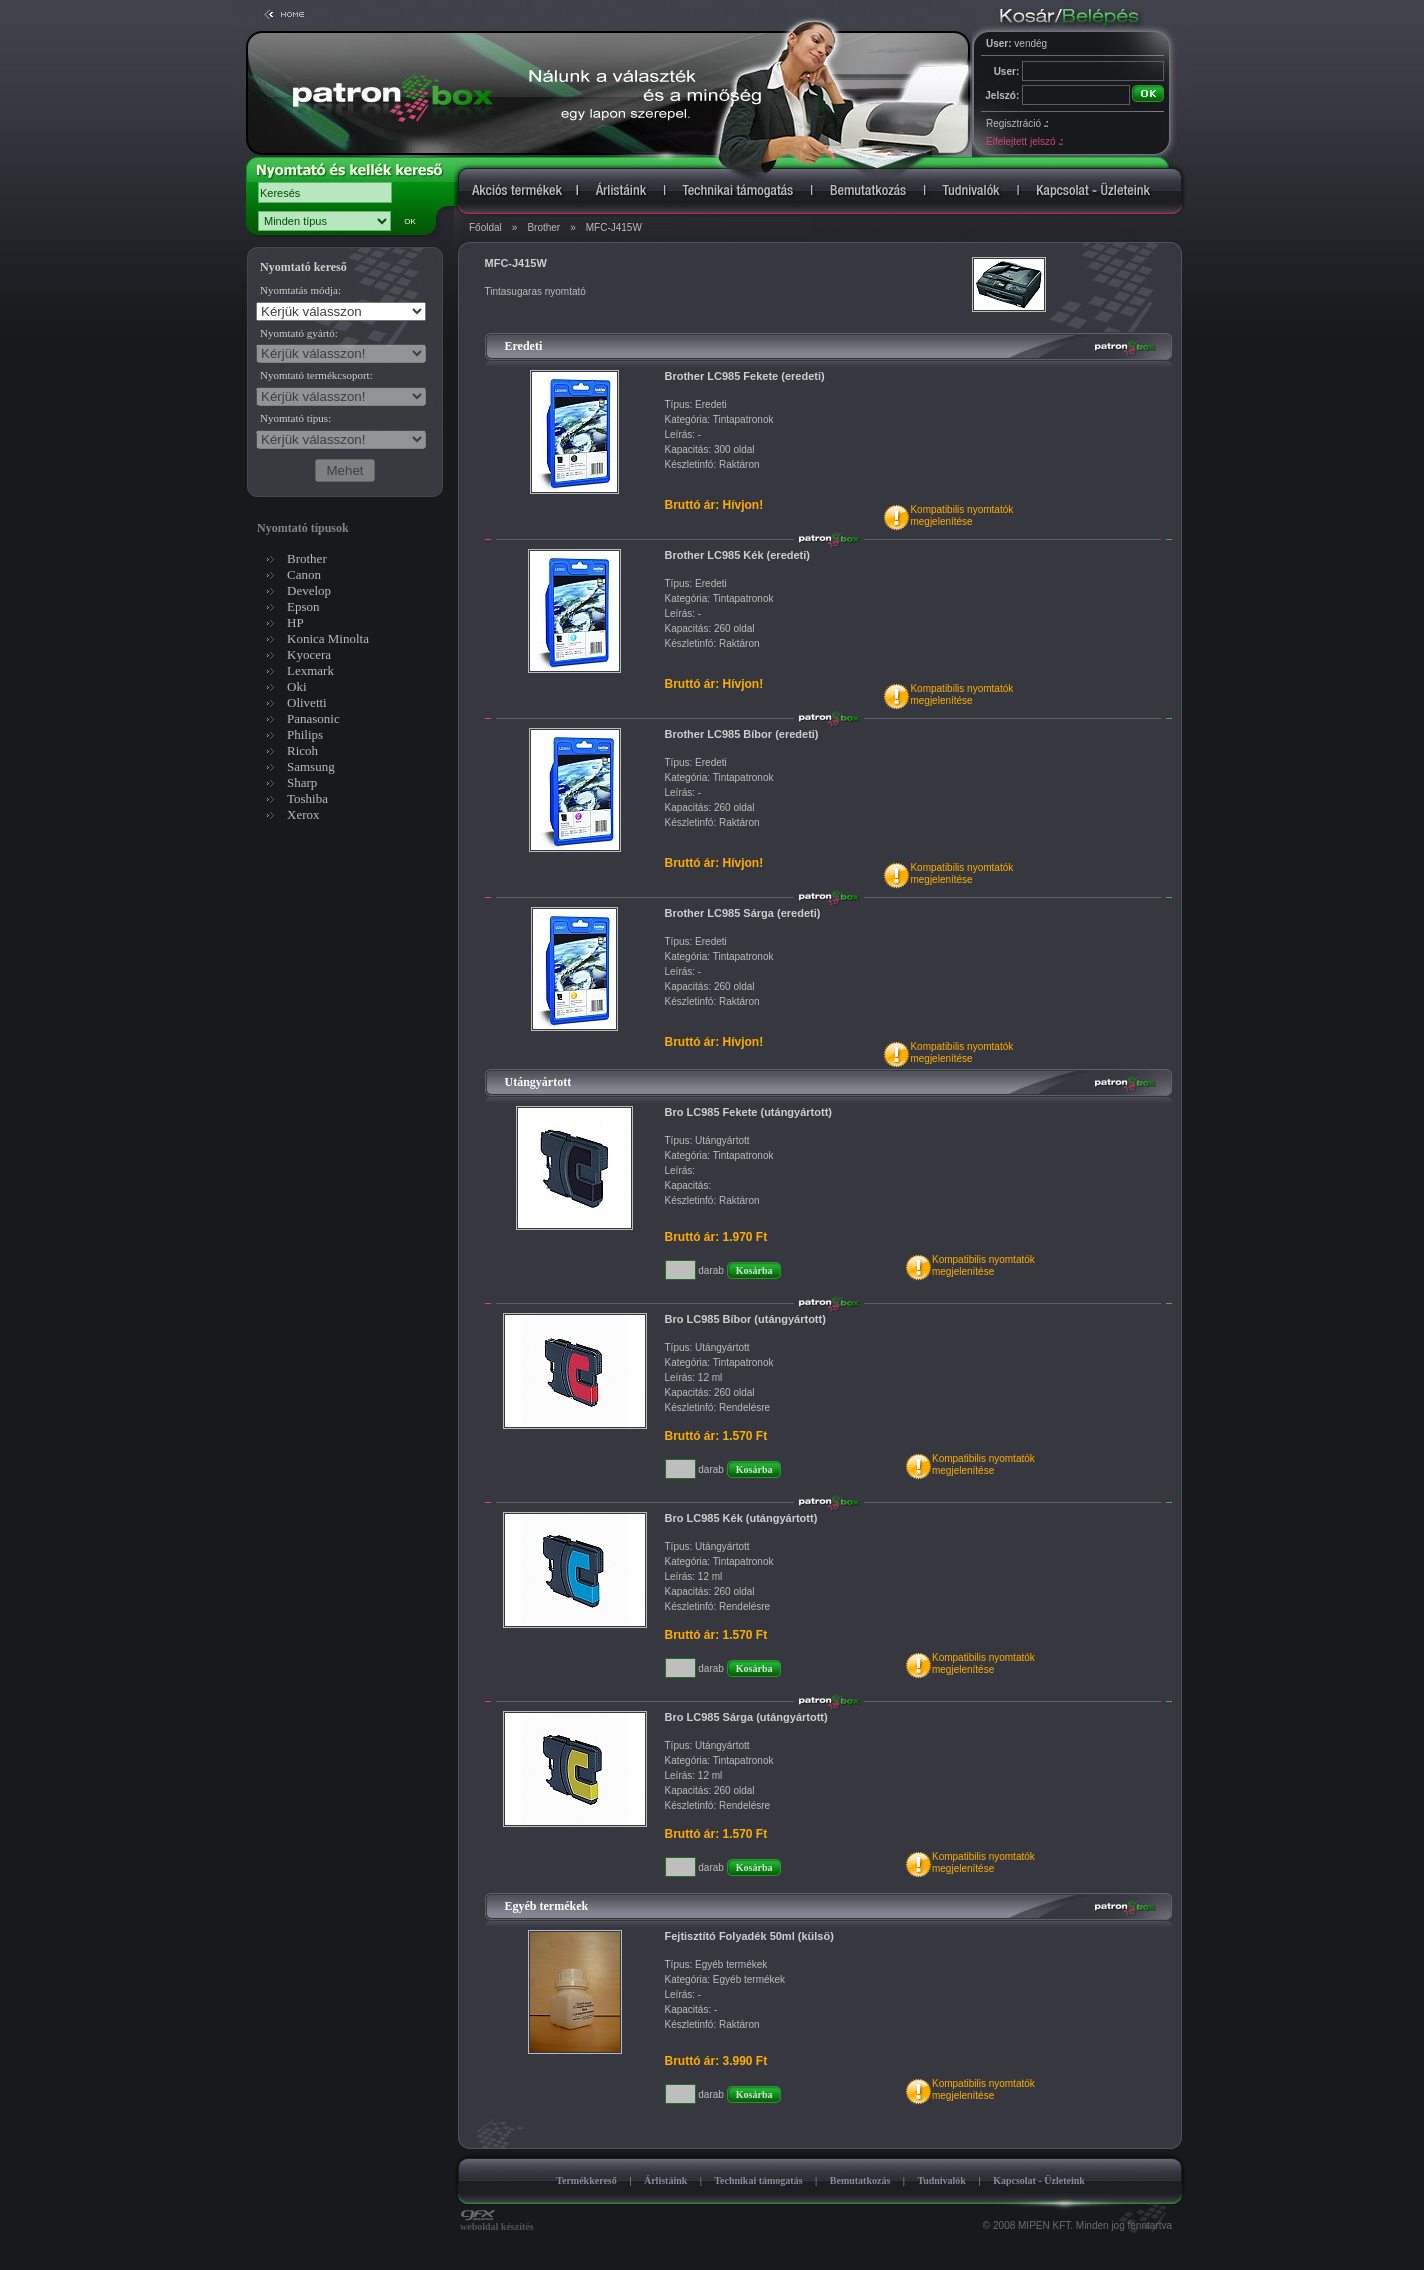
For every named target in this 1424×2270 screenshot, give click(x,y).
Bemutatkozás (860, 2180)
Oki (297, 686)
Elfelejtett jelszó (1024, 141)
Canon (304, 574)
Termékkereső (586, 2180)
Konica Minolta (328, 638)
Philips (305, 734)
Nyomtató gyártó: (299, 333)
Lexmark (310, 670)
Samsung (311, 766)
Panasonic (313, 718)
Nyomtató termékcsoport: (316, 375)
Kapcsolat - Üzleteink (1039, 2180)
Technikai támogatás (758, 2180)
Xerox (303, 814)
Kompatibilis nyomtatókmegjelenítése (961, 515)
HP (295, 622)
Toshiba (307, 798)
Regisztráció (1017, 123)
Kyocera (309, 654)
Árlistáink (665, 2180)
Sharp (302, 782)
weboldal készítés (497, 2222)
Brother (543, 227)
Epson (303, 606)
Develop (309, 590)
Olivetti (307, 702)
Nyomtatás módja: (300, 290)
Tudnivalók (941, 2180)
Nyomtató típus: (295, 418)
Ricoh (302, 750)
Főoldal (485, 227)
